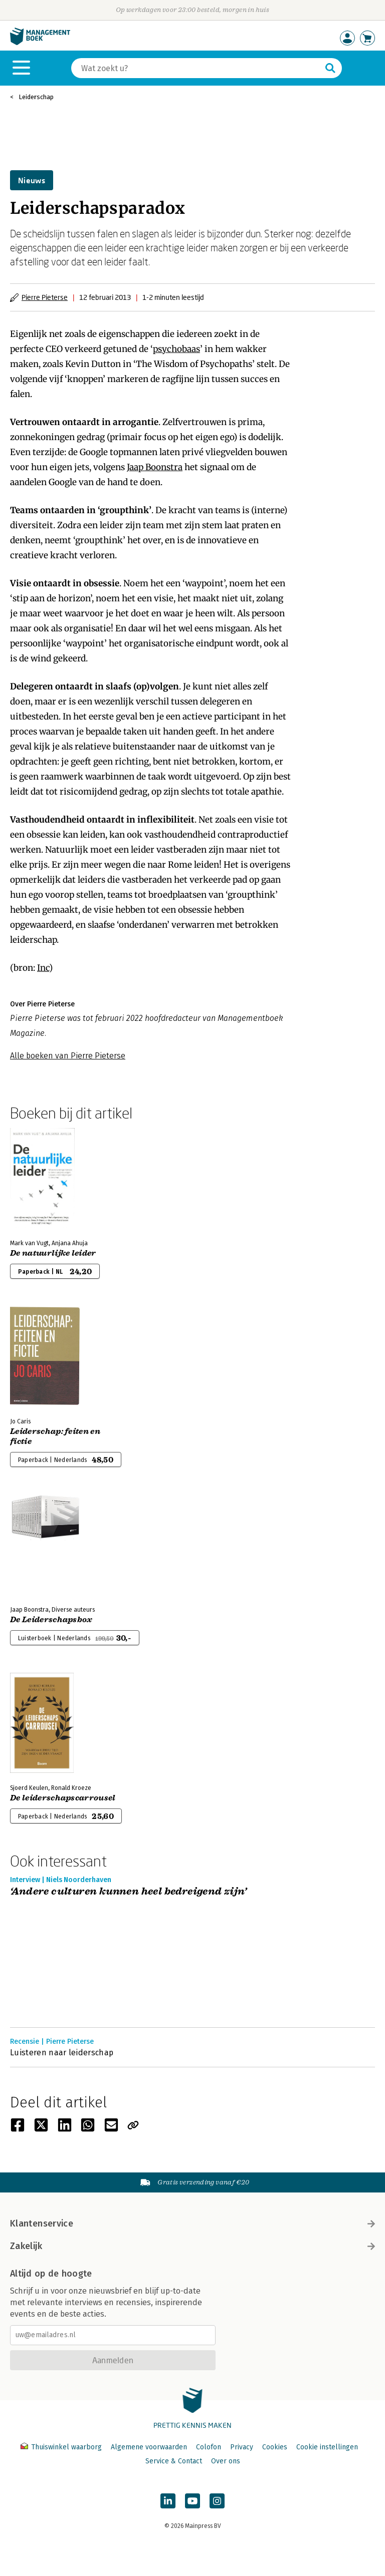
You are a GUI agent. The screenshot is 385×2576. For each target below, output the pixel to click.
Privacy (241, 2447)
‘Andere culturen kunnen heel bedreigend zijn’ (128, 1892)
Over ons (225, 2461)
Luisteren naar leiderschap (61, 2052)
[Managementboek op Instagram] (217, 2500)
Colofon (208, 2447)
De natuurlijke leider (53, 1253)
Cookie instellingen (327, 2447)
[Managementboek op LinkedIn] (167, 2500)
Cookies (274, 2447)
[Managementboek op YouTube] (192, 2500)
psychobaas (176, 348)
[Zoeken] (196, 68)
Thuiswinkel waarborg (62, 2447)
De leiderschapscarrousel (63, 1798)
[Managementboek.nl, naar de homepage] (40, 43)
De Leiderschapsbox (51, 1620)
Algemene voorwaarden (149, 2447)
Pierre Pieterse (45, 297)
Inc (43, 967)
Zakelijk (192, 2246)
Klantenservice (192, 2223)
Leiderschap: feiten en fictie (55, 1436)
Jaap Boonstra (154, 467)
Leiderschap (36, 97)
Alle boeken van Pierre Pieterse (67, 1055)
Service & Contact (173, 2461)
